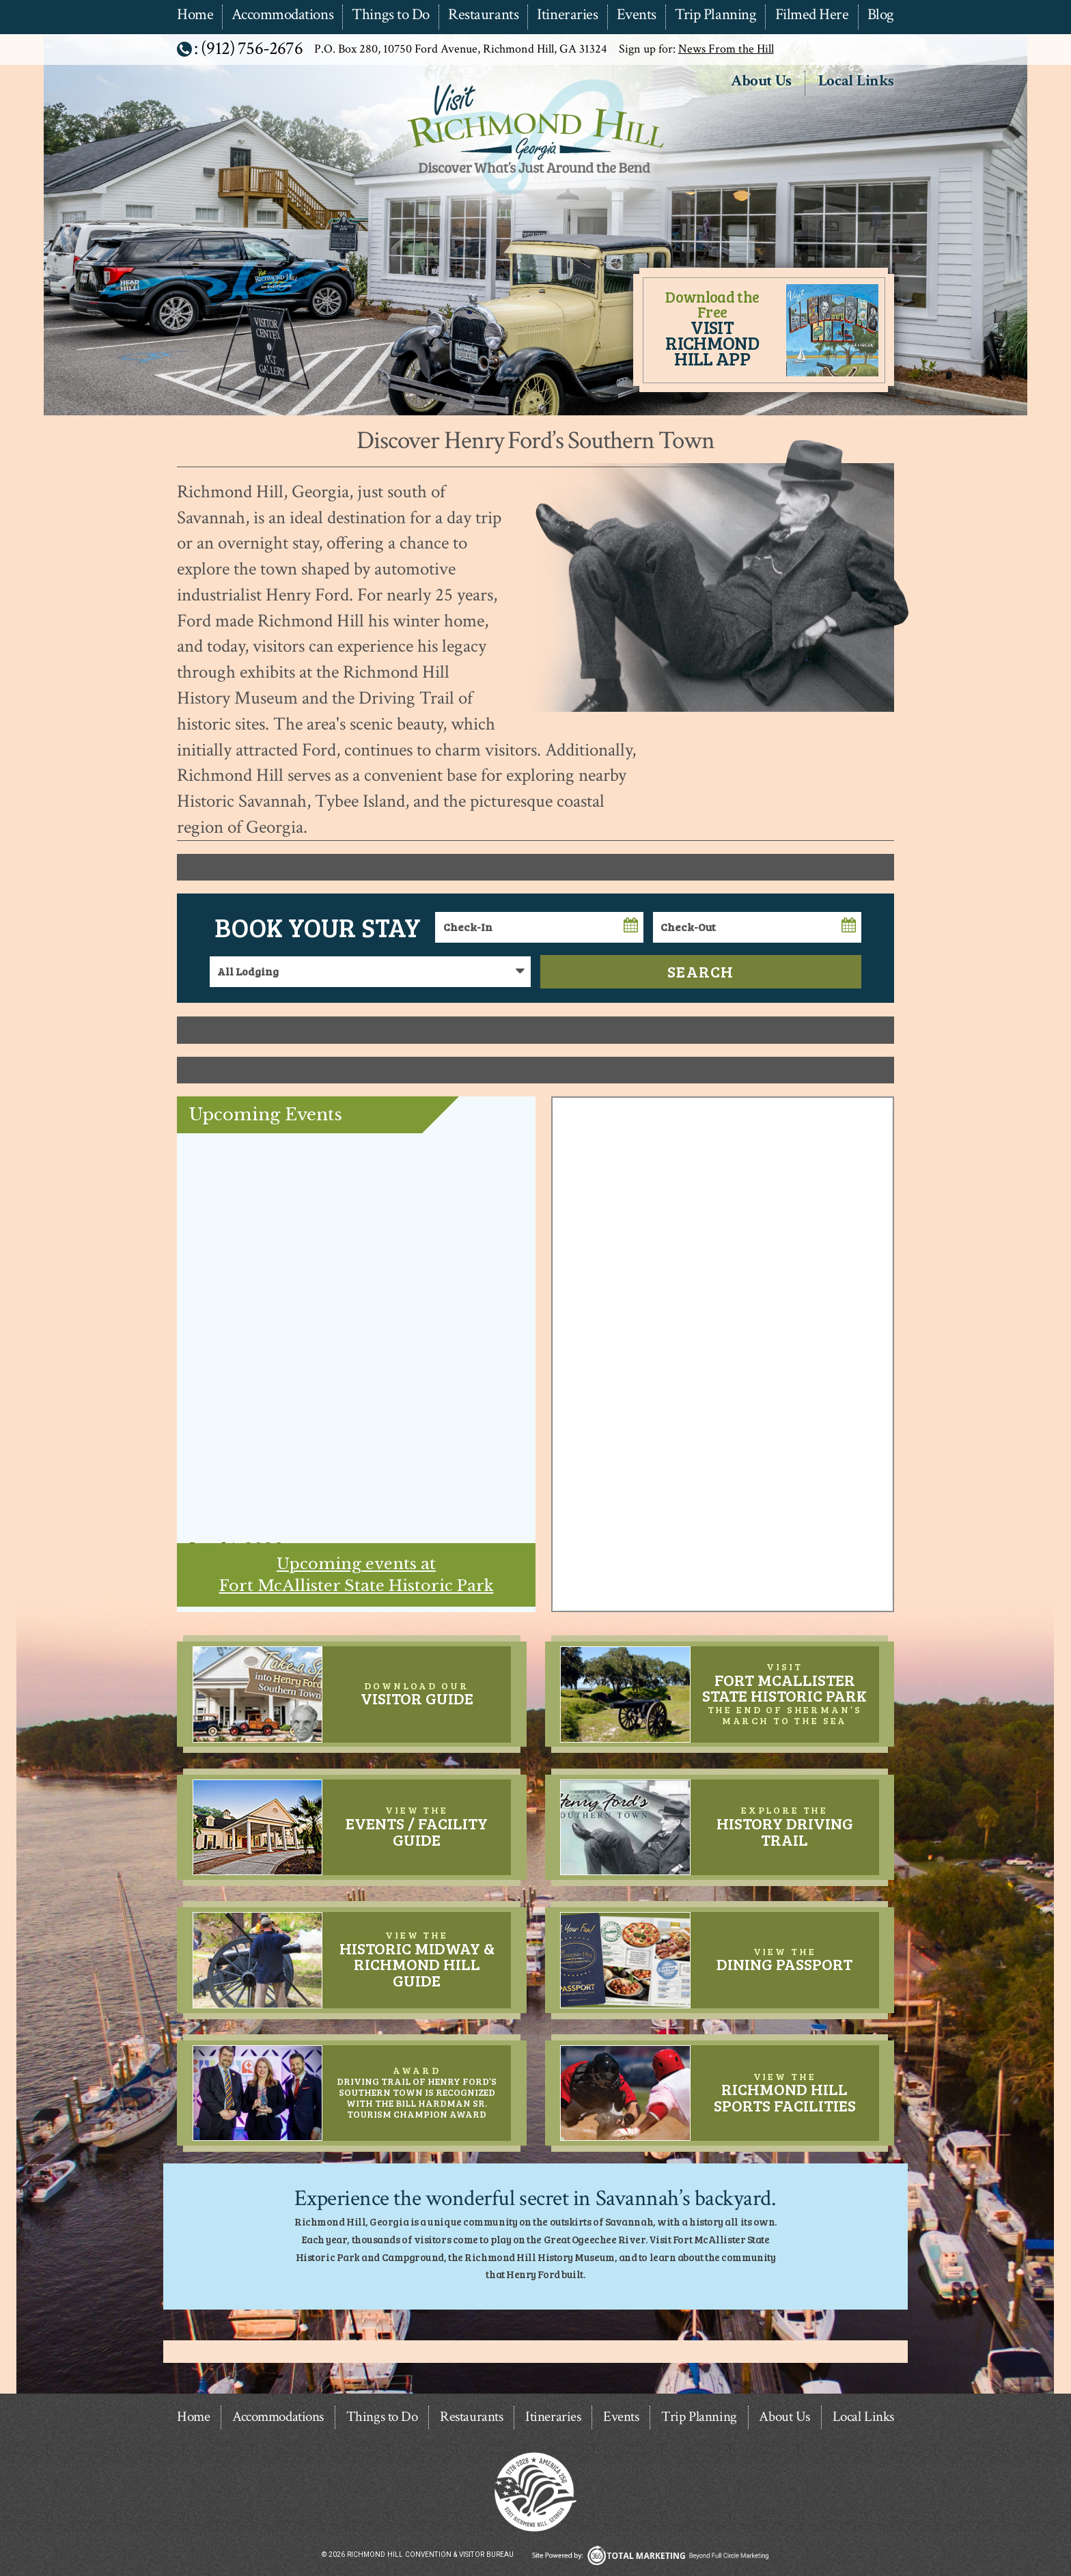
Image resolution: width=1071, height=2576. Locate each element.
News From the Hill (726, 49)
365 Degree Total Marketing (650, 2555)
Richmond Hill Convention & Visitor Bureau (534, 196)
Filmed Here (812, 15)
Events (636, 15)
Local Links (856, 81)
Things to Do (391, 15)
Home (195, 15)
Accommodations (282, 15)
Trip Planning (715, 15)
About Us (761, 81)
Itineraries (567, 15)
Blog (880, 15)
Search (700, 971)
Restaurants (483, 15)
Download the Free (712, 328)
